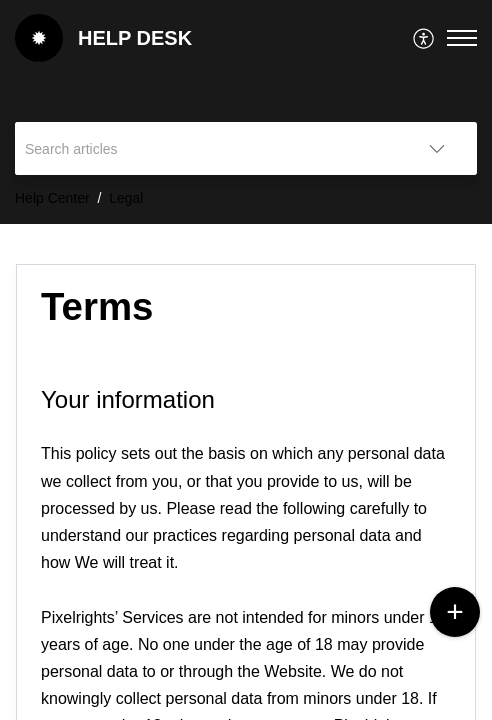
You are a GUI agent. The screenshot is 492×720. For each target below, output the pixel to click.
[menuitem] (424, 38)
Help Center (52, 198)
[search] (206, 148)
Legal (126, 198)
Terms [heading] (97, 306)
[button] (424, 38)
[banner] (246, 112)
